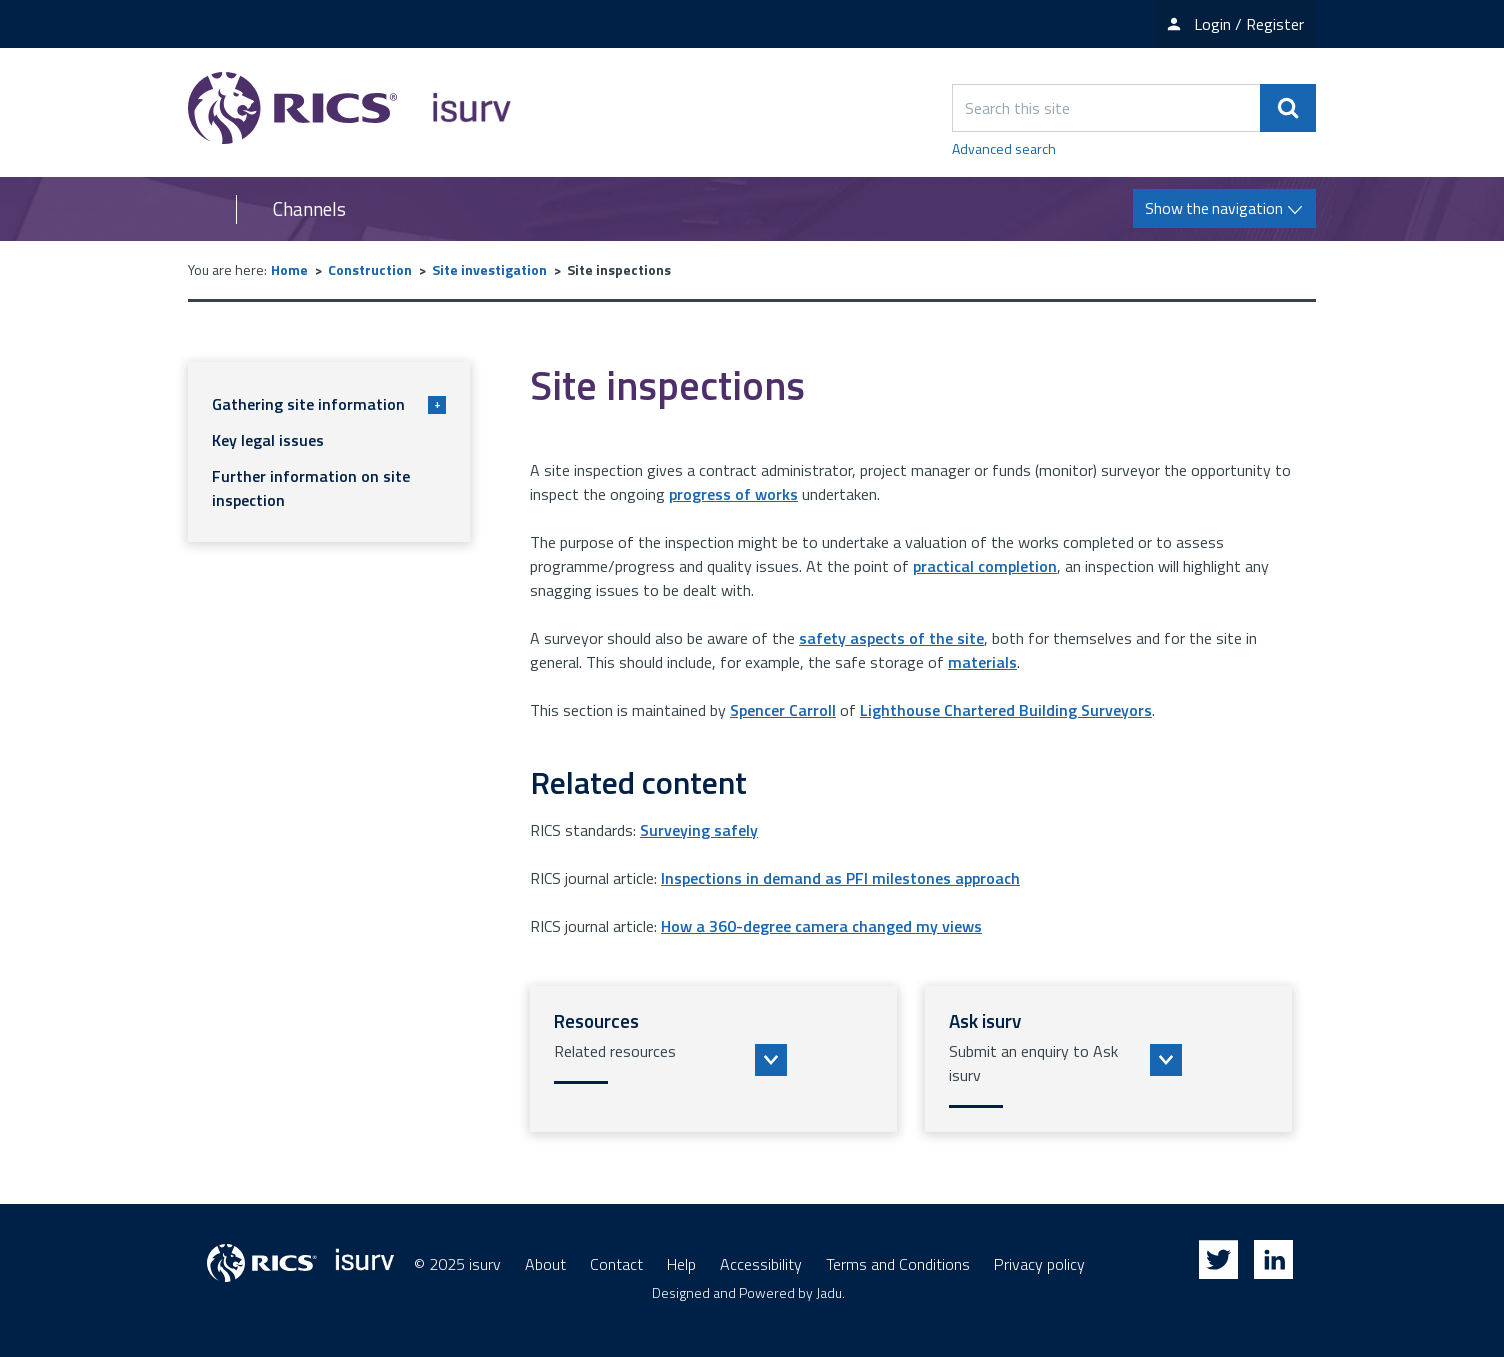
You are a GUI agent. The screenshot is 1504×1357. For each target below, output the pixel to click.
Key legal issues (268, 440)
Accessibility (761, 1264)
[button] (713, 1059)
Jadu (829, 1292)
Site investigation (489, 269)
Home (289, 269)
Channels (309, 209)
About (545, 1264)
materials (982, 662)
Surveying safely (699, 830)
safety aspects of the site (891, 638)
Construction (370, 269)
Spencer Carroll (783, 710)
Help (681, 1264)
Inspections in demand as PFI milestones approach (840, 878)
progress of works (733, 494)
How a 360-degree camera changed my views (821, 926)
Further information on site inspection (311, 488)
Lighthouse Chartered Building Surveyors (1006, 710)
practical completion (985, 566)
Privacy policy (1039, 1264)
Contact (616, 1264)
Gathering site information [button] (329, 404)
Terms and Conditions (898, 1264)
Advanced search (1004, 148)
